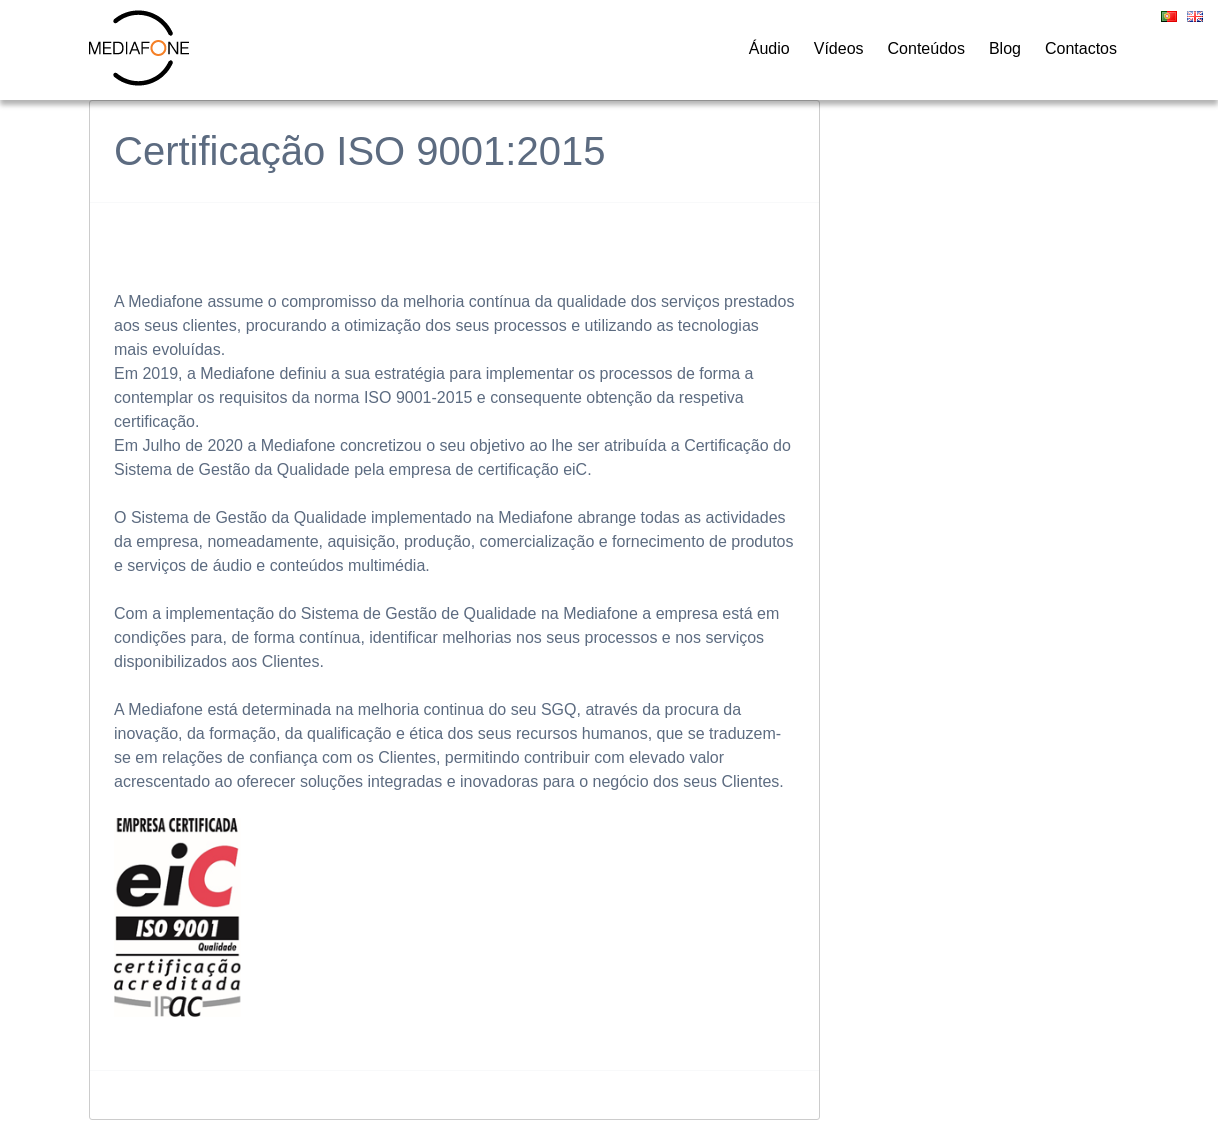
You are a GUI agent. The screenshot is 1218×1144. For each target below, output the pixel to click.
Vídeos (839, 48)
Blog (1005, 48)
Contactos (1081, 48)
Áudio (769, 48)
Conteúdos (926, 48)
